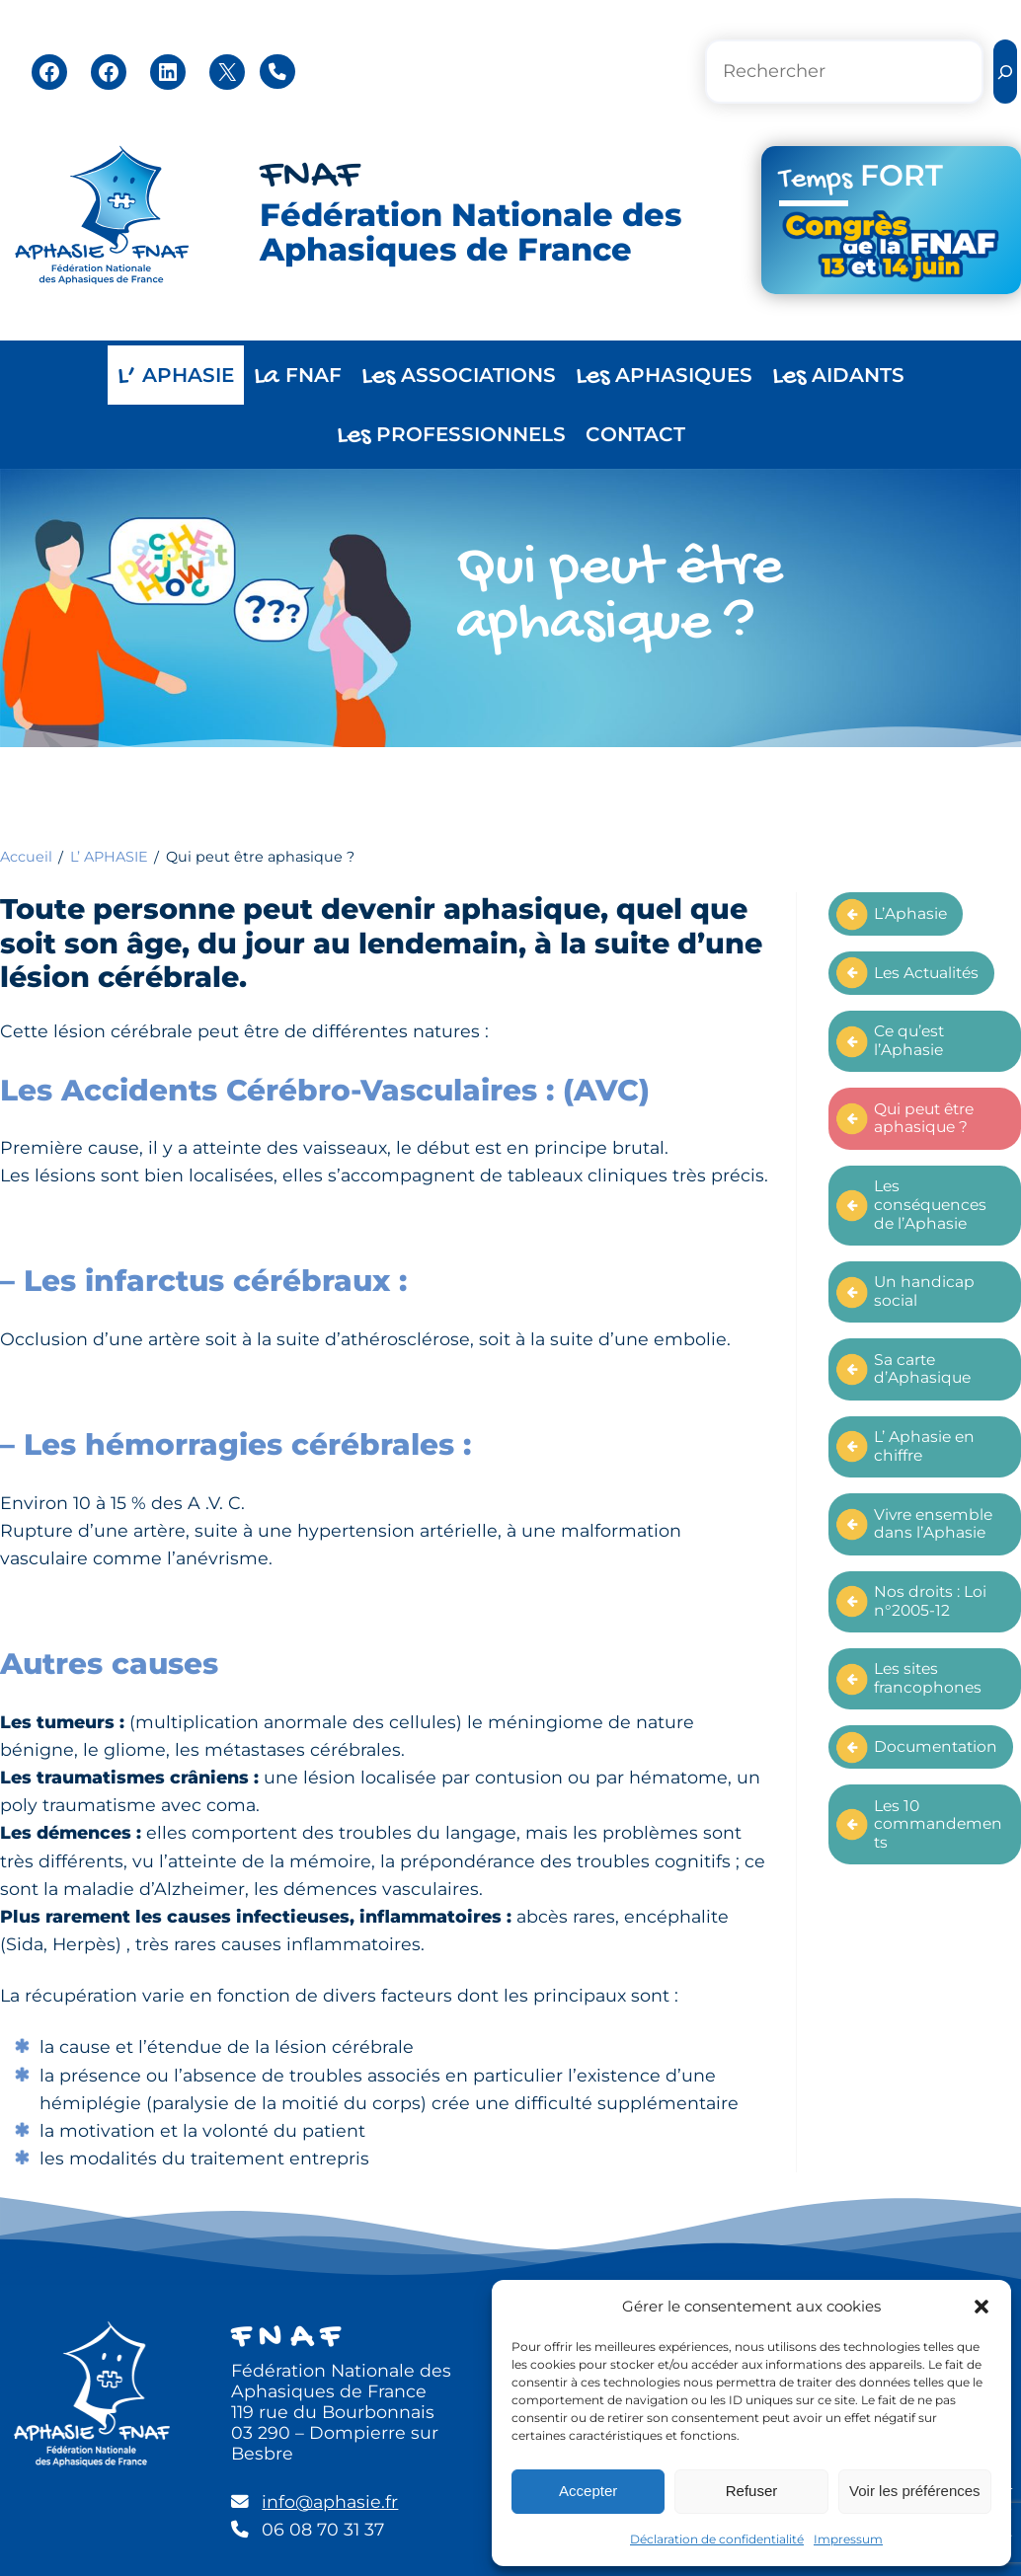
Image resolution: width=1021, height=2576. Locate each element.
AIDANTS (838, 376)
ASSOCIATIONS (458, 376)
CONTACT (635, 434)
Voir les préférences (915, 2490)
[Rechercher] (1005, 71)
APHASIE (176, 376)
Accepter (588, 2490)
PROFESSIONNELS (451, 435)
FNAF (309, 176)
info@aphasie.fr (330, 2501)
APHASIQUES (664, 376)
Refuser (752, 2490)
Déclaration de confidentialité (717, 2539)
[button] (981, 2306)
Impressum (848, 2539)
